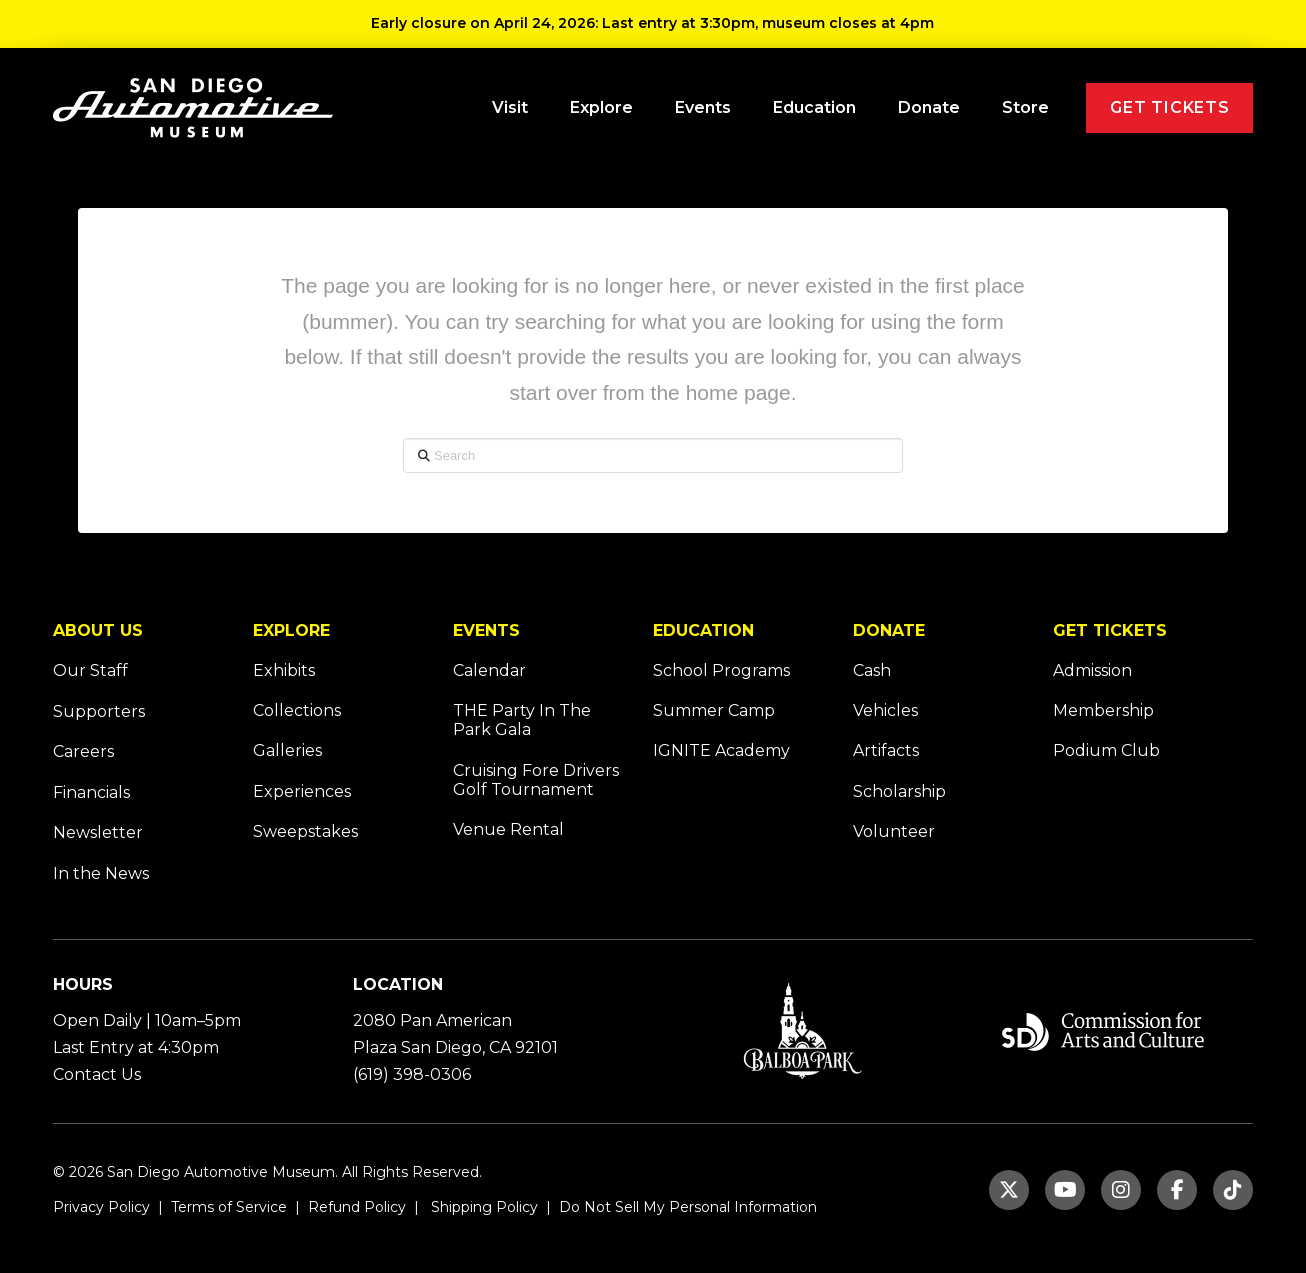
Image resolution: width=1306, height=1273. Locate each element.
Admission (1092, 670)
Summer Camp (714, 710)
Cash (872, 670)
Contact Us (97, 1074)
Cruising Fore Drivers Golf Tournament (536, 780)
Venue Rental (508, 829)
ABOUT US (98, 630)
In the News (101, 873)
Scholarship (899, 791)
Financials (91, 792)
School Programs (721, 670)
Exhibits (284, 670)
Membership (1103, 710)
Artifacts (886, 750)
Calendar (489, 670)
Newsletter (98, 832)
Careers (83, 751)
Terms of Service (227, 1207)
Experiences (302, 791)
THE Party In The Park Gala (522, 720)
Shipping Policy (482, 1207)
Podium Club (1106, 750)
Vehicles (885, 710)
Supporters (99, 711)
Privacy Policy (101, 1207)
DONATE (889, 630)
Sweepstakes (305, 831)
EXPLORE (291, 630)
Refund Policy (355, 1207)
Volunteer (894, 831)
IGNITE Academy (721, 750)
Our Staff (90, 670)
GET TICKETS (1110, 630)
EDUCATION (703, 630)
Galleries (287, 750)
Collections (297, 710)
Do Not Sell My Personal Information (688, 1207)
